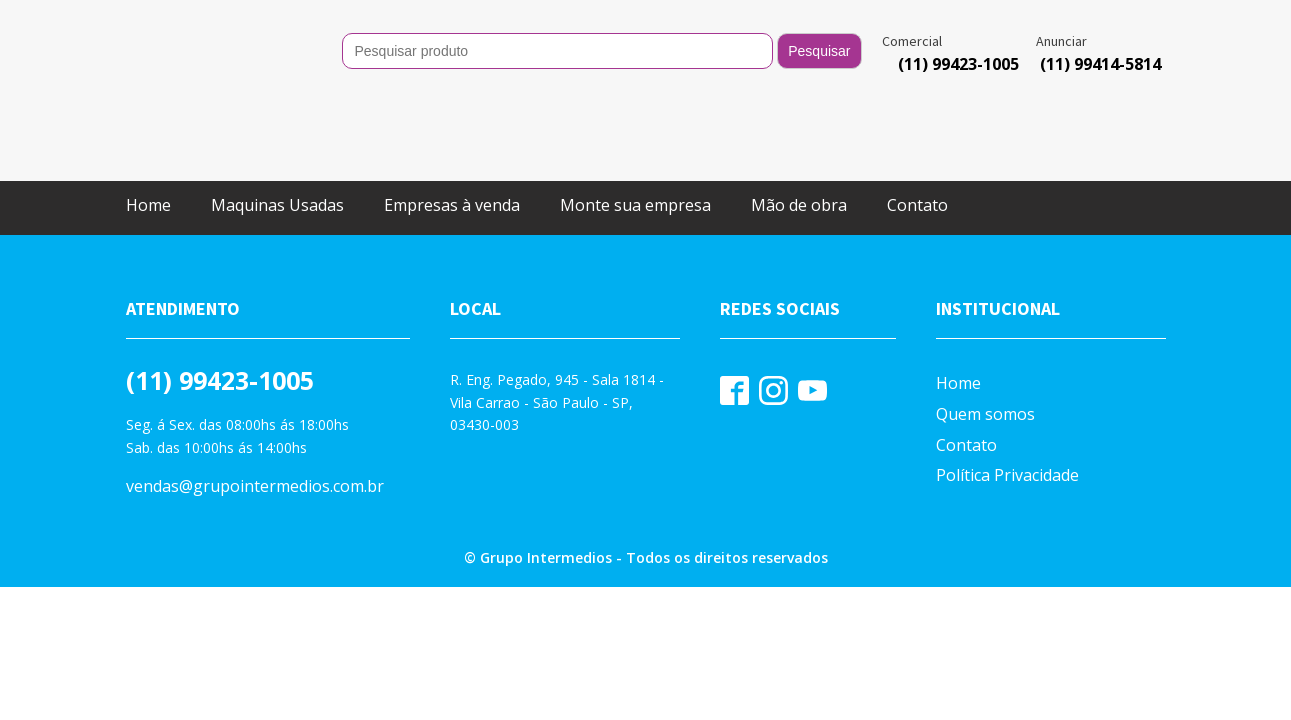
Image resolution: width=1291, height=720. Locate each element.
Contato (917, 125)
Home (148, 125)
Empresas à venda (452, 125)
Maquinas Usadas (277, 125)
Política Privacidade (1007, 395)
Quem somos (985, 334)
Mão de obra (799, 125)
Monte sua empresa (635, 125)
